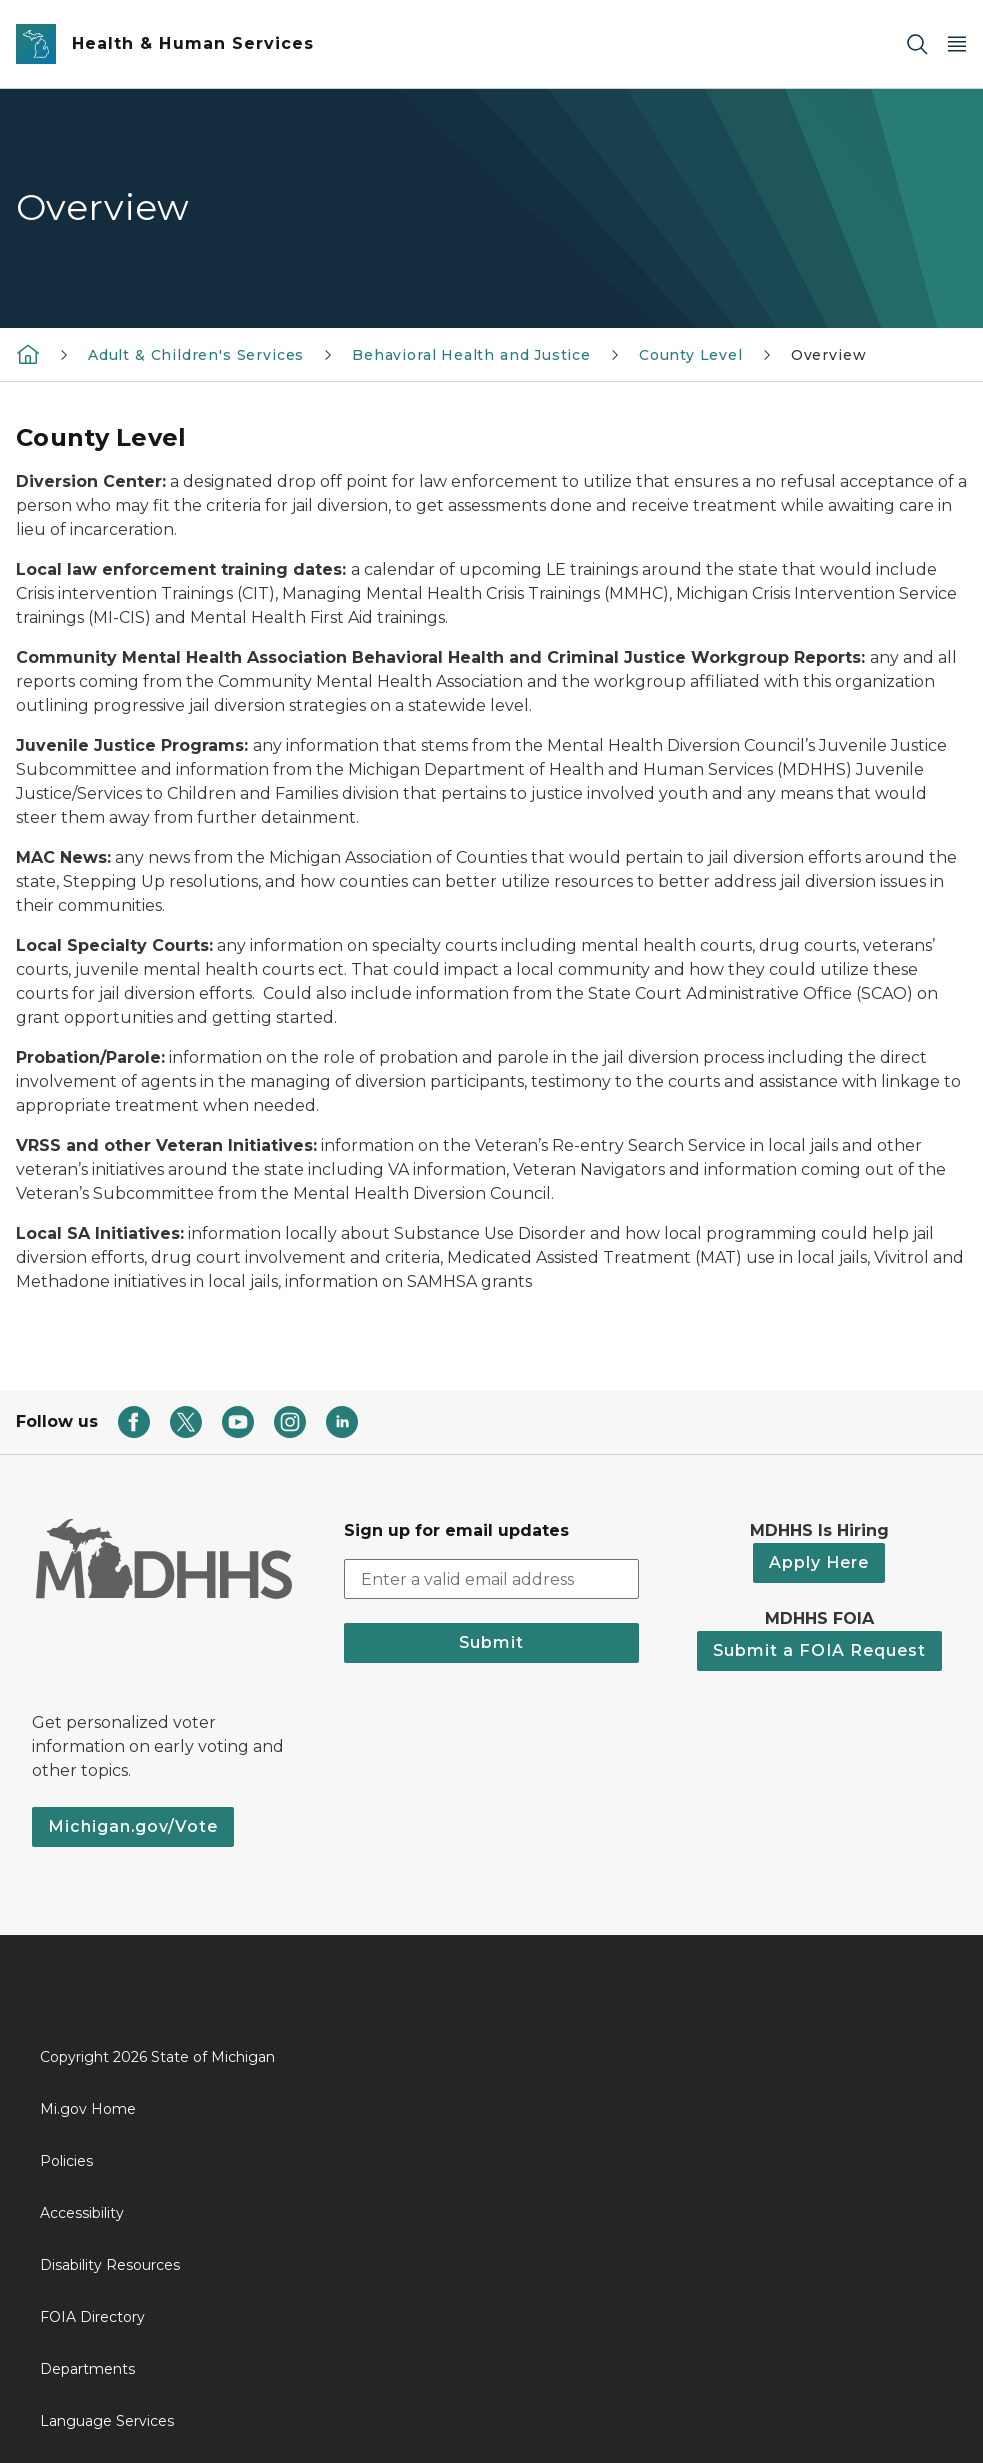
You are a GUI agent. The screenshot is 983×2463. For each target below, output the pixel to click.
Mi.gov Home (88, 2109)
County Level (691, 355)
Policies (66, 2161)
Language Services (107, 2421)
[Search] (917, 44)
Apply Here (819, 1562)
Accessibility (82, 2213)
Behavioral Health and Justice (471, 355)
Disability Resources (110, 2265)
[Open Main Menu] (957, 44)
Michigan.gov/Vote (133, 1826)
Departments (87, 2369)
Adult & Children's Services (196, 355)
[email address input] (492, 1579)
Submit (491, 1642)
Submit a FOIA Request (819, 1650)
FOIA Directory (92, 2317)
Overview (829, 355)
